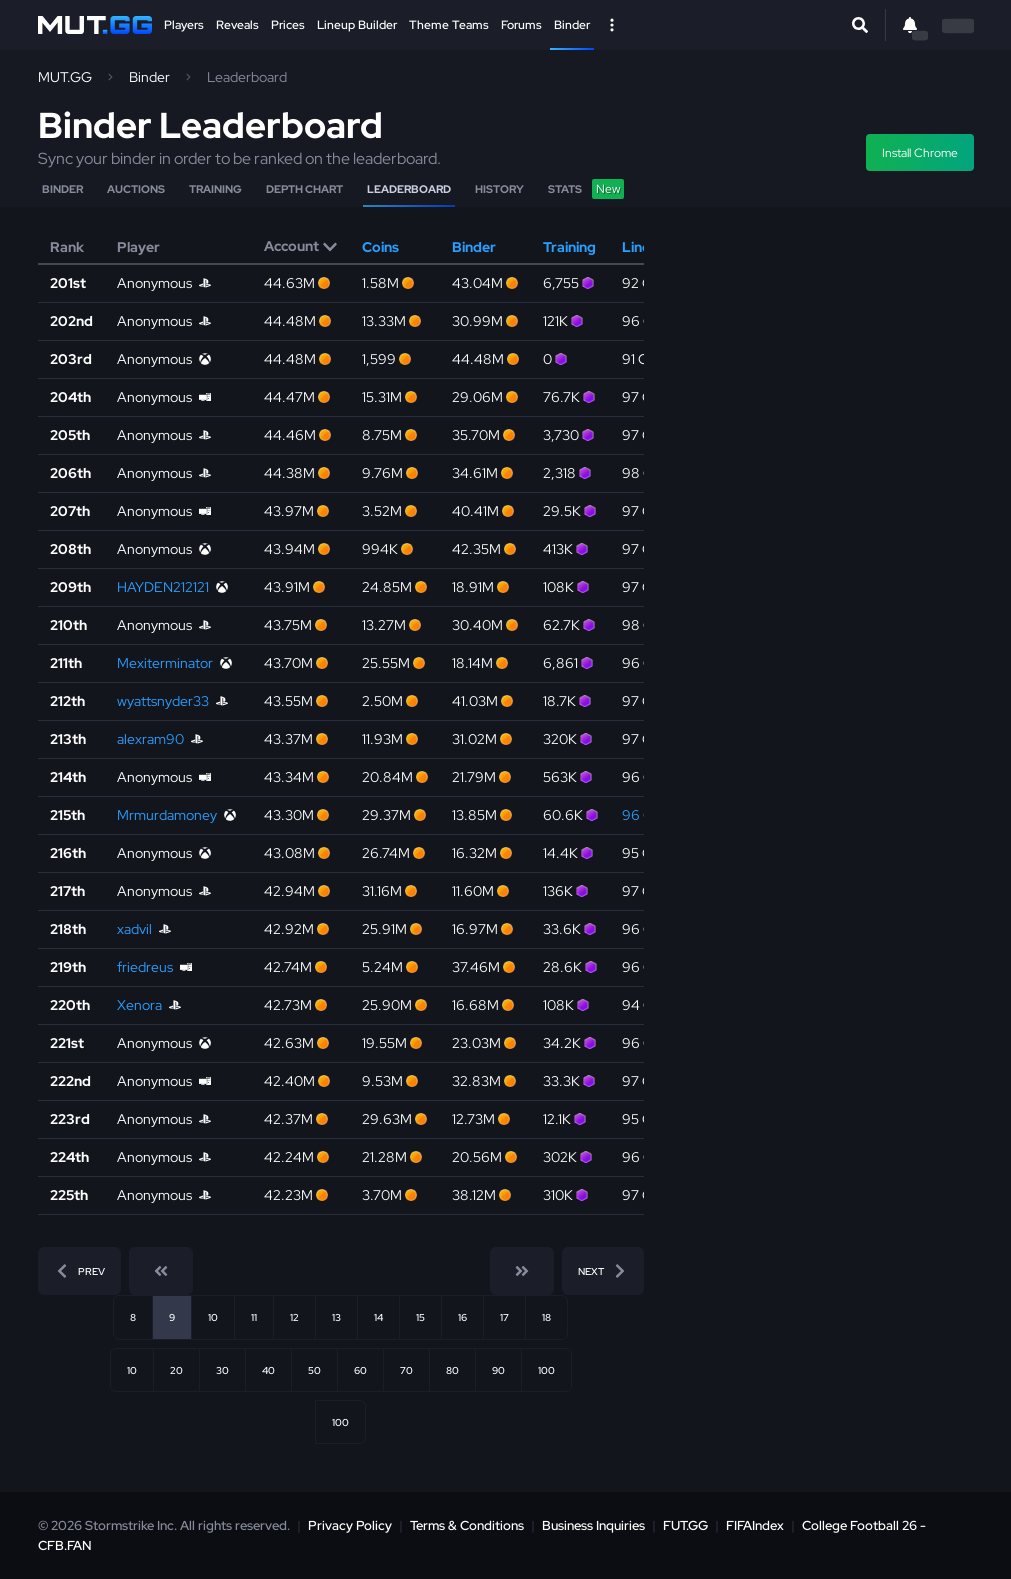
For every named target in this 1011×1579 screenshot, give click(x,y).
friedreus (145, 967)
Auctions (136, 189)
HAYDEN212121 (163, 587)
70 (406, 1370)
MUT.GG (65, 77)
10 (213, 1317)
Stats (586, 189)
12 (294, 1317)
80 (452, 1370)
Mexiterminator (165, 663)
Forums (521, 25)
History (499, 189)
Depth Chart (304, 189)
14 (378, 1317)
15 (420, 1317)
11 (254, 1317)
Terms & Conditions (467, 1525)
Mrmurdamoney (167, 815)
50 (314, 1370)
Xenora (139, 1005)
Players (184, 25)
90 (498, 1370)
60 (360, 1370)
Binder (572, 25)
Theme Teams (449, 25)
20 (176, 1370)
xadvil (134, 929)
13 (336, 1317)
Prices (288, 25)
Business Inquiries (593, 1525)
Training (215, 189)
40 (268, 1370)
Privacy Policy (350, 1525)
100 (546, 1370)
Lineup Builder (357, 25)
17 (504, 1317)
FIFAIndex (755, 1525)
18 (546, 1317)
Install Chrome (920, 153)
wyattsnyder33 (163, 701)
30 (222, 1370)
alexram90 (150, 739)
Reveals (237, 25)
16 (462, 1317)
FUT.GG (685, 1525)
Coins (380, 247)
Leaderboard (409, 189)
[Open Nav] (612, 25)
